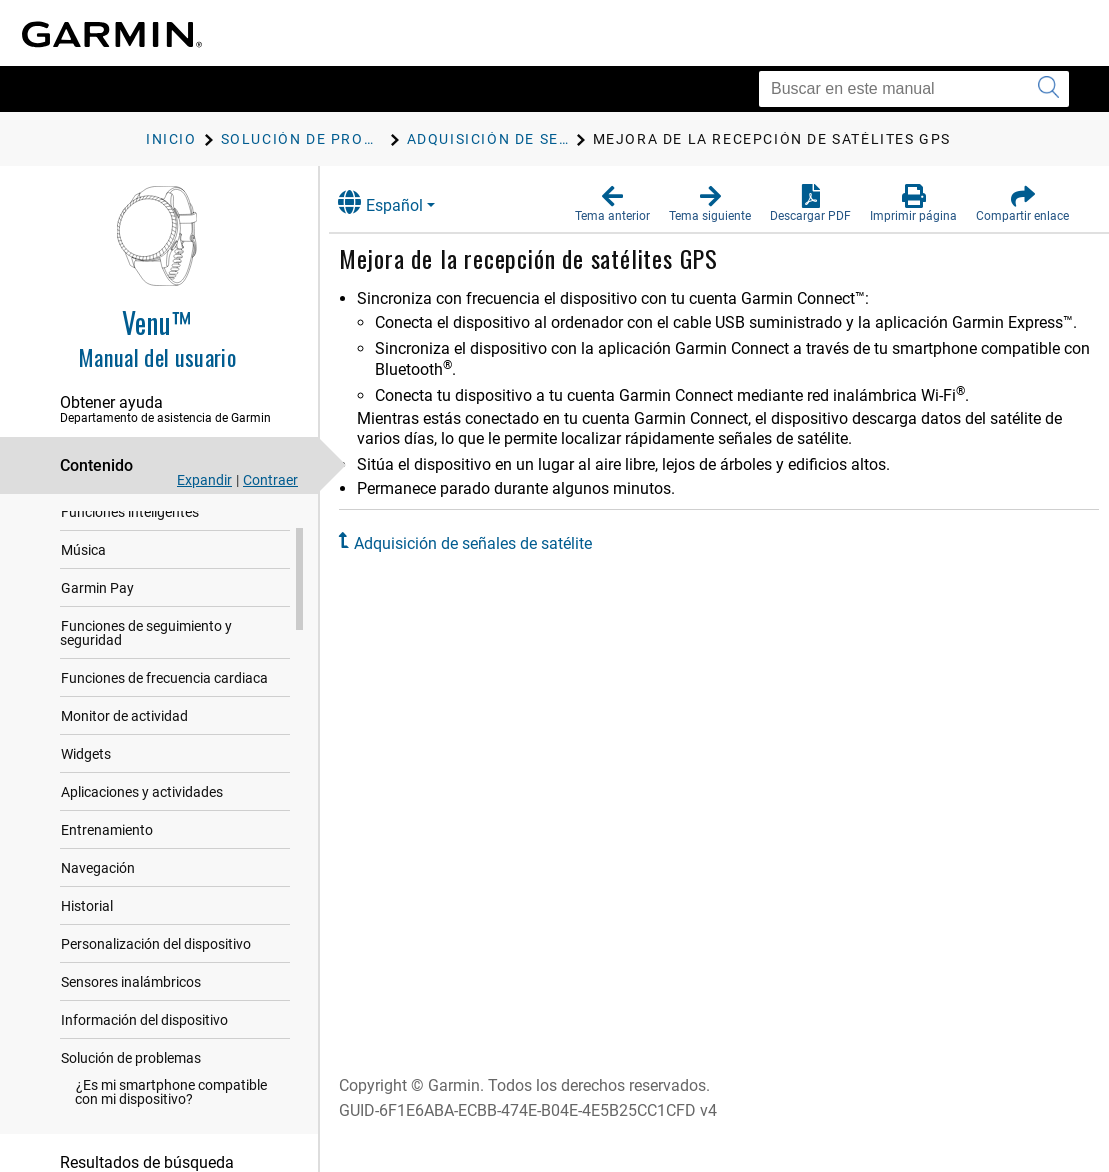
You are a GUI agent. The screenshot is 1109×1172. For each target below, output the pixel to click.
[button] (612, 204)
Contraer (270, 480)
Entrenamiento (107, 881)
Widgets (86, 805)
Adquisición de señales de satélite (490, 543)
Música (83, 601)
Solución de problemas (131, 1109)
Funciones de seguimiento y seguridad (146, 684)
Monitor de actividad (124, 767)
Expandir (204, 480)
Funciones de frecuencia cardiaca (164, 729)
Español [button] (397, 202)
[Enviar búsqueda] (1048, 89)
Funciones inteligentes (130, 563)
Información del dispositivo (144, 1071)
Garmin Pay (97, 639)
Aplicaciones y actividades (142, 843)
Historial (87, 957)
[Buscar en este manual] (914, 89)
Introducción (100, 525)
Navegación (98, 919)
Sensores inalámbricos (131, 1033)
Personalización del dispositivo (156, 995)
